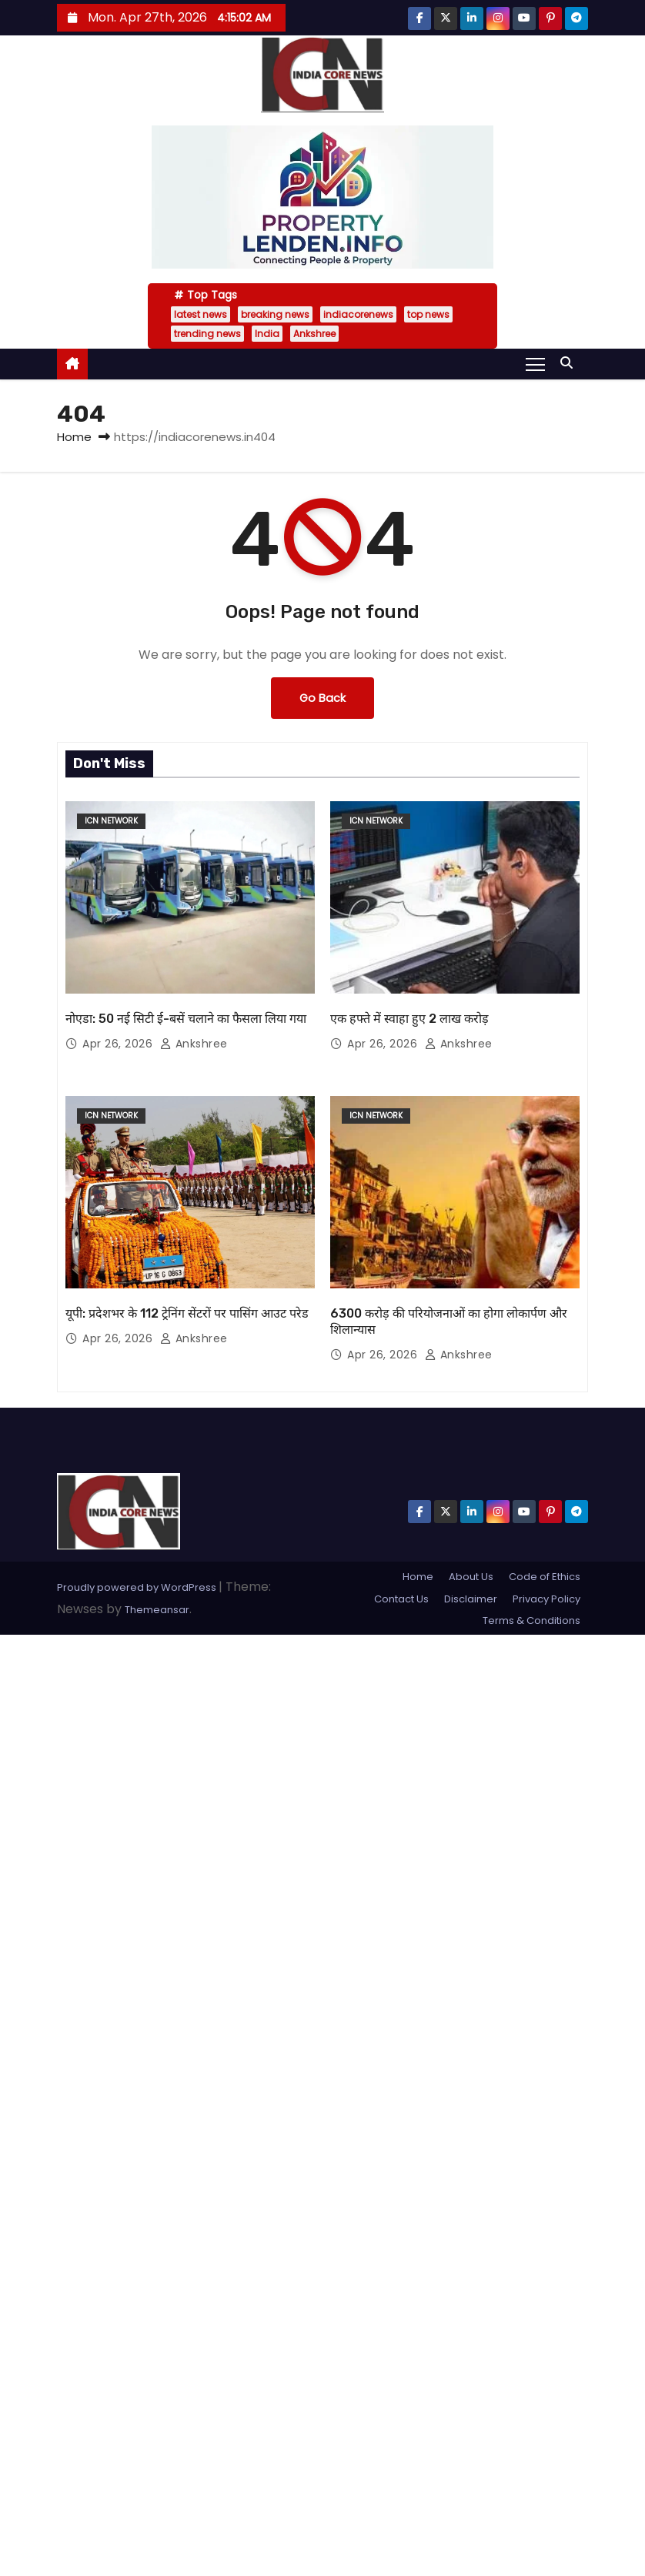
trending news (207, 333)
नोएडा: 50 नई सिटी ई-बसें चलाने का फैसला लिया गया (185, 1018)
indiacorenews (358, 314)
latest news (200, 314)
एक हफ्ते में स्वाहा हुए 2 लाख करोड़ (409, 1018)
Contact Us (401, 1599)
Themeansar (157, 1609)
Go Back (322, 698)
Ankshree (314, 333)
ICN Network (111, 821)
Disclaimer (470, 1599)
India (267, 333)
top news (428, 314)
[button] (570, 362)
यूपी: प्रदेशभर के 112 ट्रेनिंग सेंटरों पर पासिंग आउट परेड (187, 1313)
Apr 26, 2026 (119, 1043)
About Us (471, 1576)
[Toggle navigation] (535, 363)
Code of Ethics (544, 1576)
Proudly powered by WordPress (138, 1587)
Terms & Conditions (531, 1620)
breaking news (275, 314)
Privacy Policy (546, 1599)
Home (74, 437)
